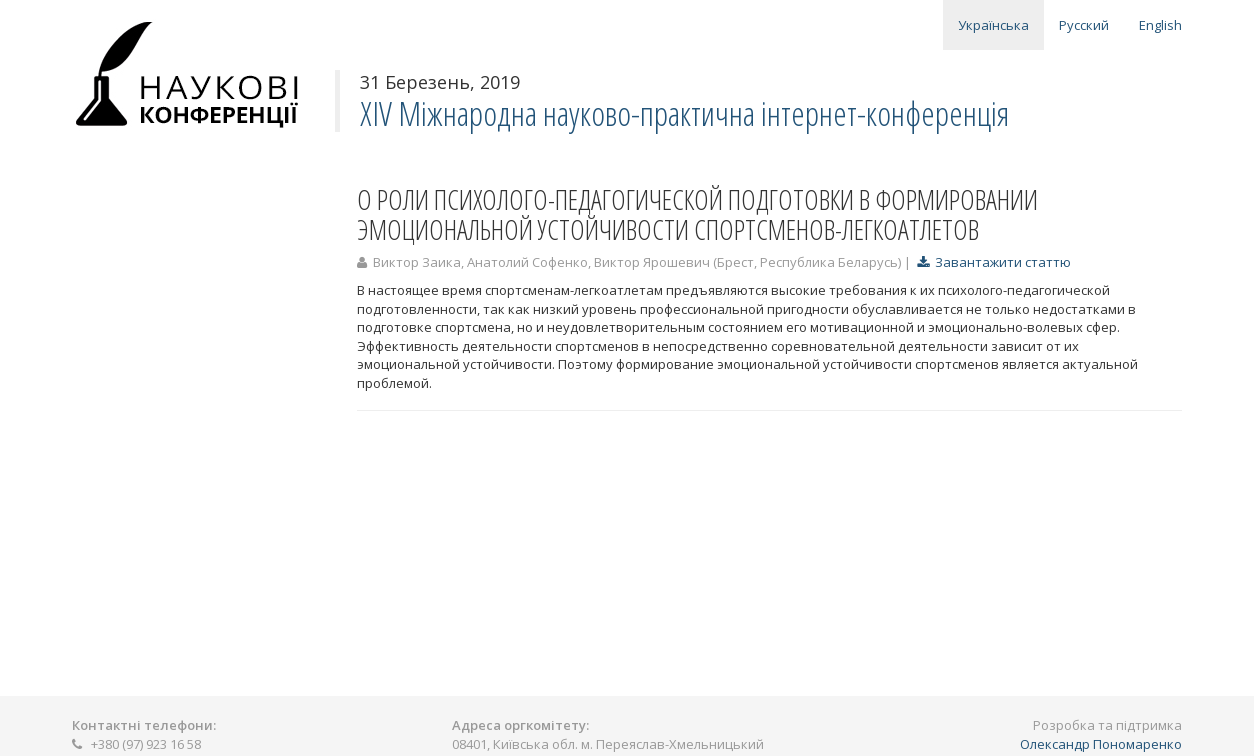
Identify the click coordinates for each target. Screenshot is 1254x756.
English (1160, 25)
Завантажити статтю (994, 262)
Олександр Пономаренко (1101, 744)
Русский (1084, 25)
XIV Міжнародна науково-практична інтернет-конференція (684, 113)
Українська (993, 25)
